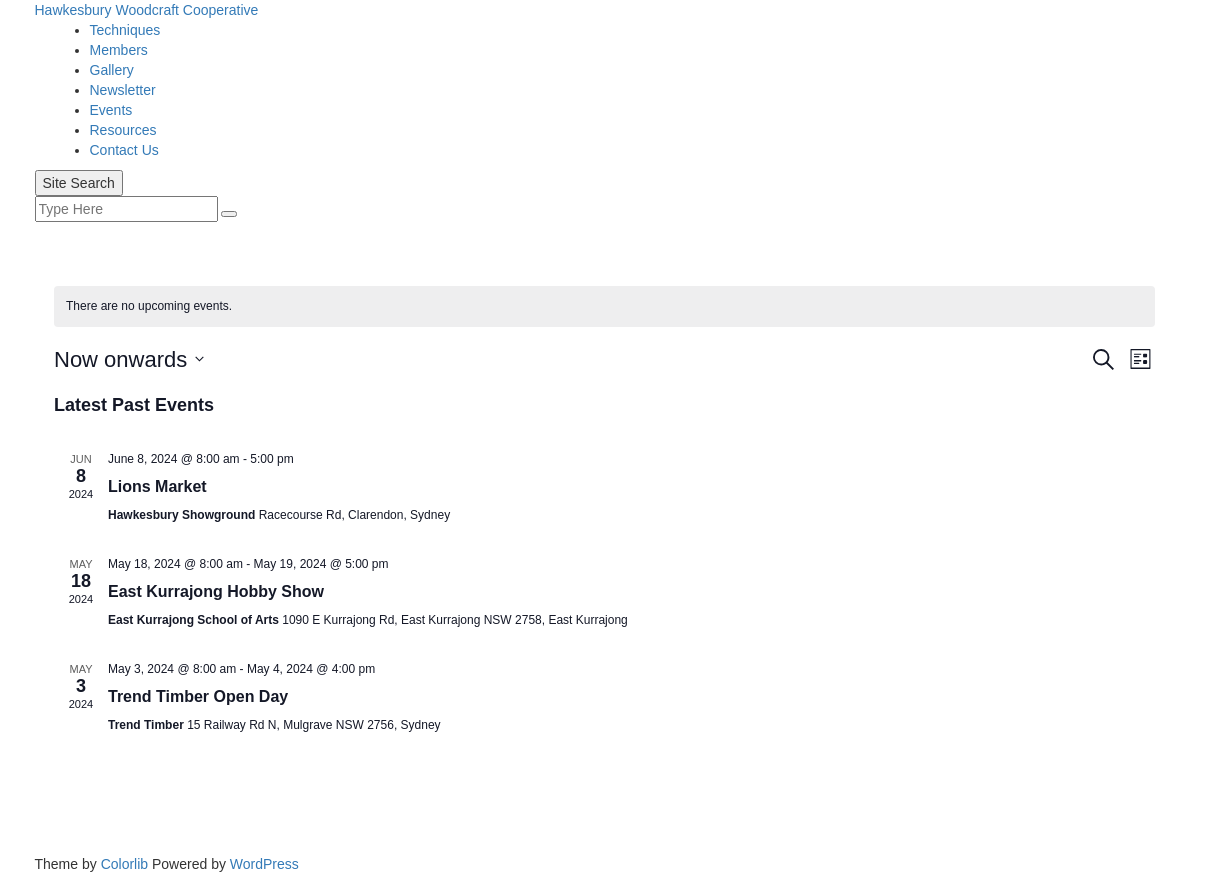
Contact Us (124, 150)
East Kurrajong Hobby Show (216, 591)
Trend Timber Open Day (198, 696)
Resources (123, 130)
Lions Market (157, 486)
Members (119, 50)
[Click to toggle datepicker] (129, 359)
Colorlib (124, 864)
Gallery (112, 70)
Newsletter (123, 90)
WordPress (264, 864)
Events (111, 110)
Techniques (125, 30)
